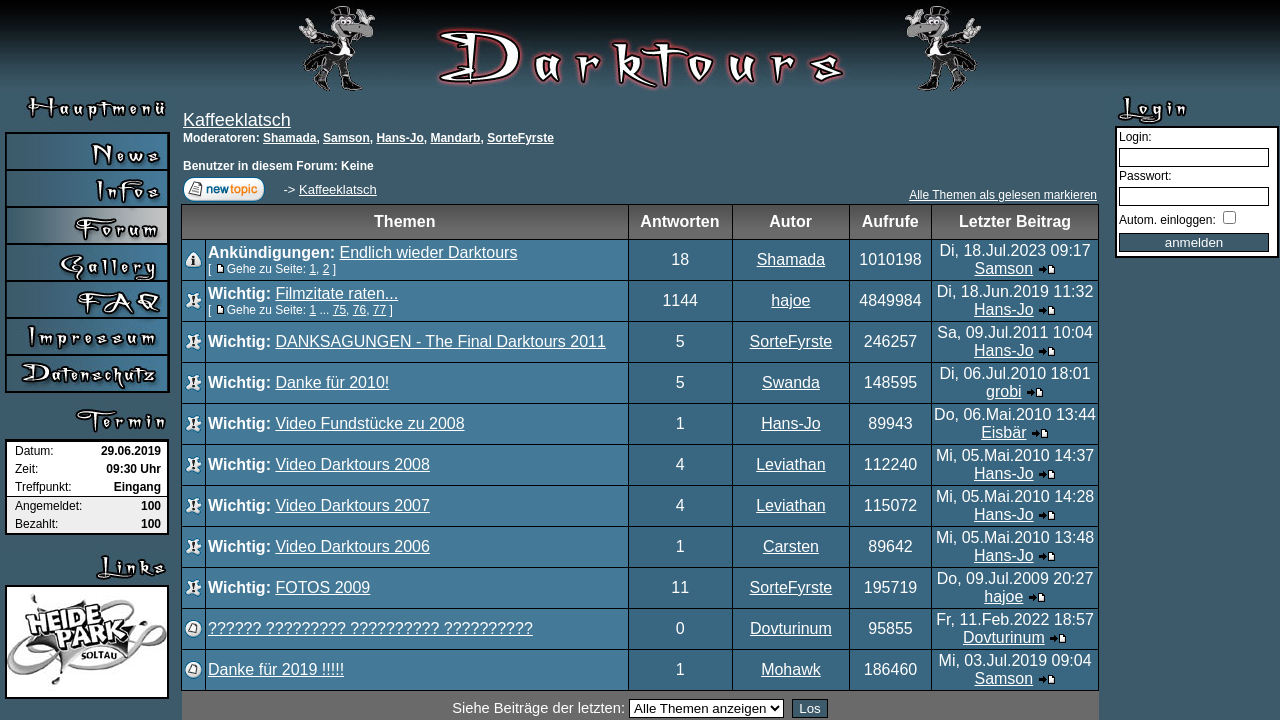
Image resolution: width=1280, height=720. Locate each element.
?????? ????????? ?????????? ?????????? (370, 628)
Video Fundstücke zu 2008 (369, 423)
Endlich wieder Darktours (429, 252)
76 (359, 310)
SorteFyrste (520, 138)
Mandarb (455, 138)
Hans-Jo (399, 138)
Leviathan (790, 464)
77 (379, 310)
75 (339, 310)
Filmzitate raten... (336, 293)
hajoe (790, 300)
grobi (1004, 391)
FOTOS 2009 (322, 587)
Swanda (791, 382)
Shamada (289, 138)
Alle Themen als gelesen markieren (1003, 195)
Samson (346, 138)
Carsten (791, 546)
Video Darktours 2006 (352, 546)
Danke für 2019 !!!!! (276, 669)
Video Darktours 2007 (352, 505)
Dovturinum (791, 628)
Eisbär (1003, 432)
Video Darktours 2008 (352, 464)
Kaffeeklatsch (237, 120)
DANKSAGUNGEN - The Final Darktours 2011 (440, 341)
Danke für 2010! (332, 382)
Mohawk (791, 669)
